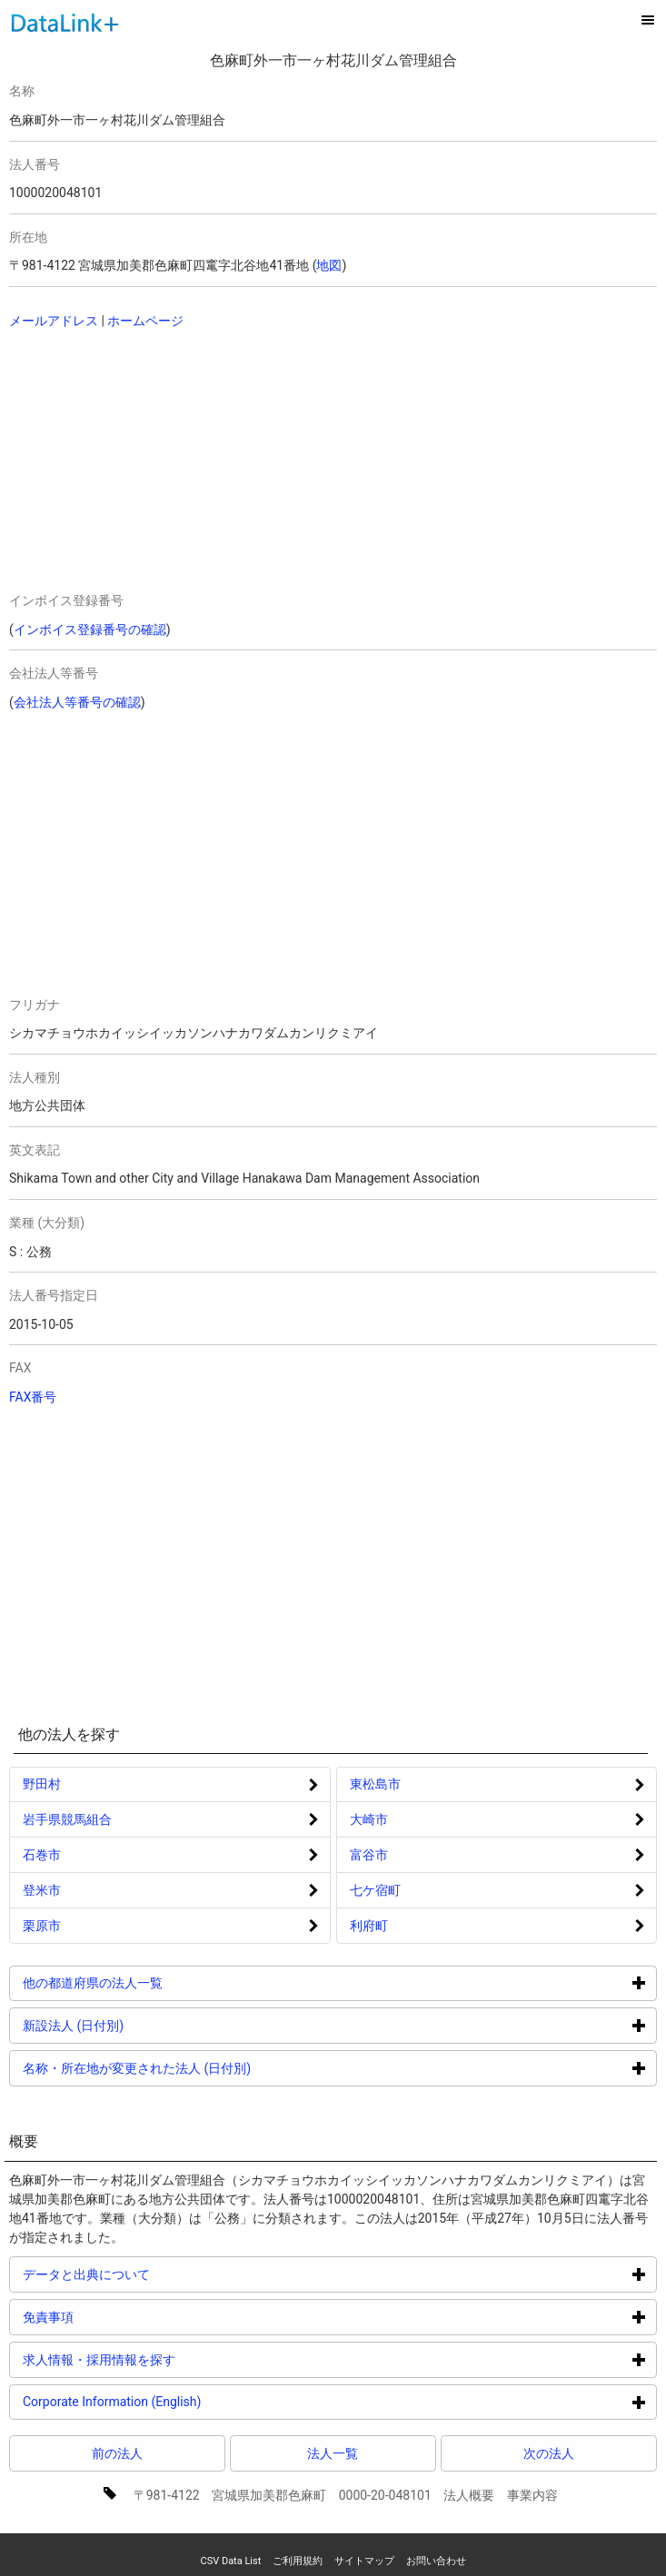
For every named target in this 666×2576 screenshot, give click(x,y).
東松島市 (375, 1784)
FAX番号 (33, 1397)
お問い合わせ (436, 2561)
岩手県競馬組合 (67, 1819)
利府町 (369, 1925)
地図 (329, 265)
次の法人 (548, 2453)
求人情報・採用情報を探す (168, 2359)
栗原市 (42, 1925)
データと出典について (155, 2274)
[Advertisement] (159, 462)
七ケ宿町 (375, 1890)
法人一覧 (332, 2453)
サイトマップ (364, 2561)
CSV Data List (230, 2561)
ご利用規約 (298, 2561)
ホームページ (145, 320)
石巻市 (42, 1855)
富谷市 (369, 1855)
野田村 (42, 1784)
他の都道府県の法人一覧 (161, 1982)
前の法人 (117, 2453)
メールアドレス (53, 320)
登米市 (42, 1890)
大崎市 (369, 1819)
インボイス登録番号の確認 (90, 629)
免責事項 (117, 2316)
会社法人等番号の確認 (77, 702)
